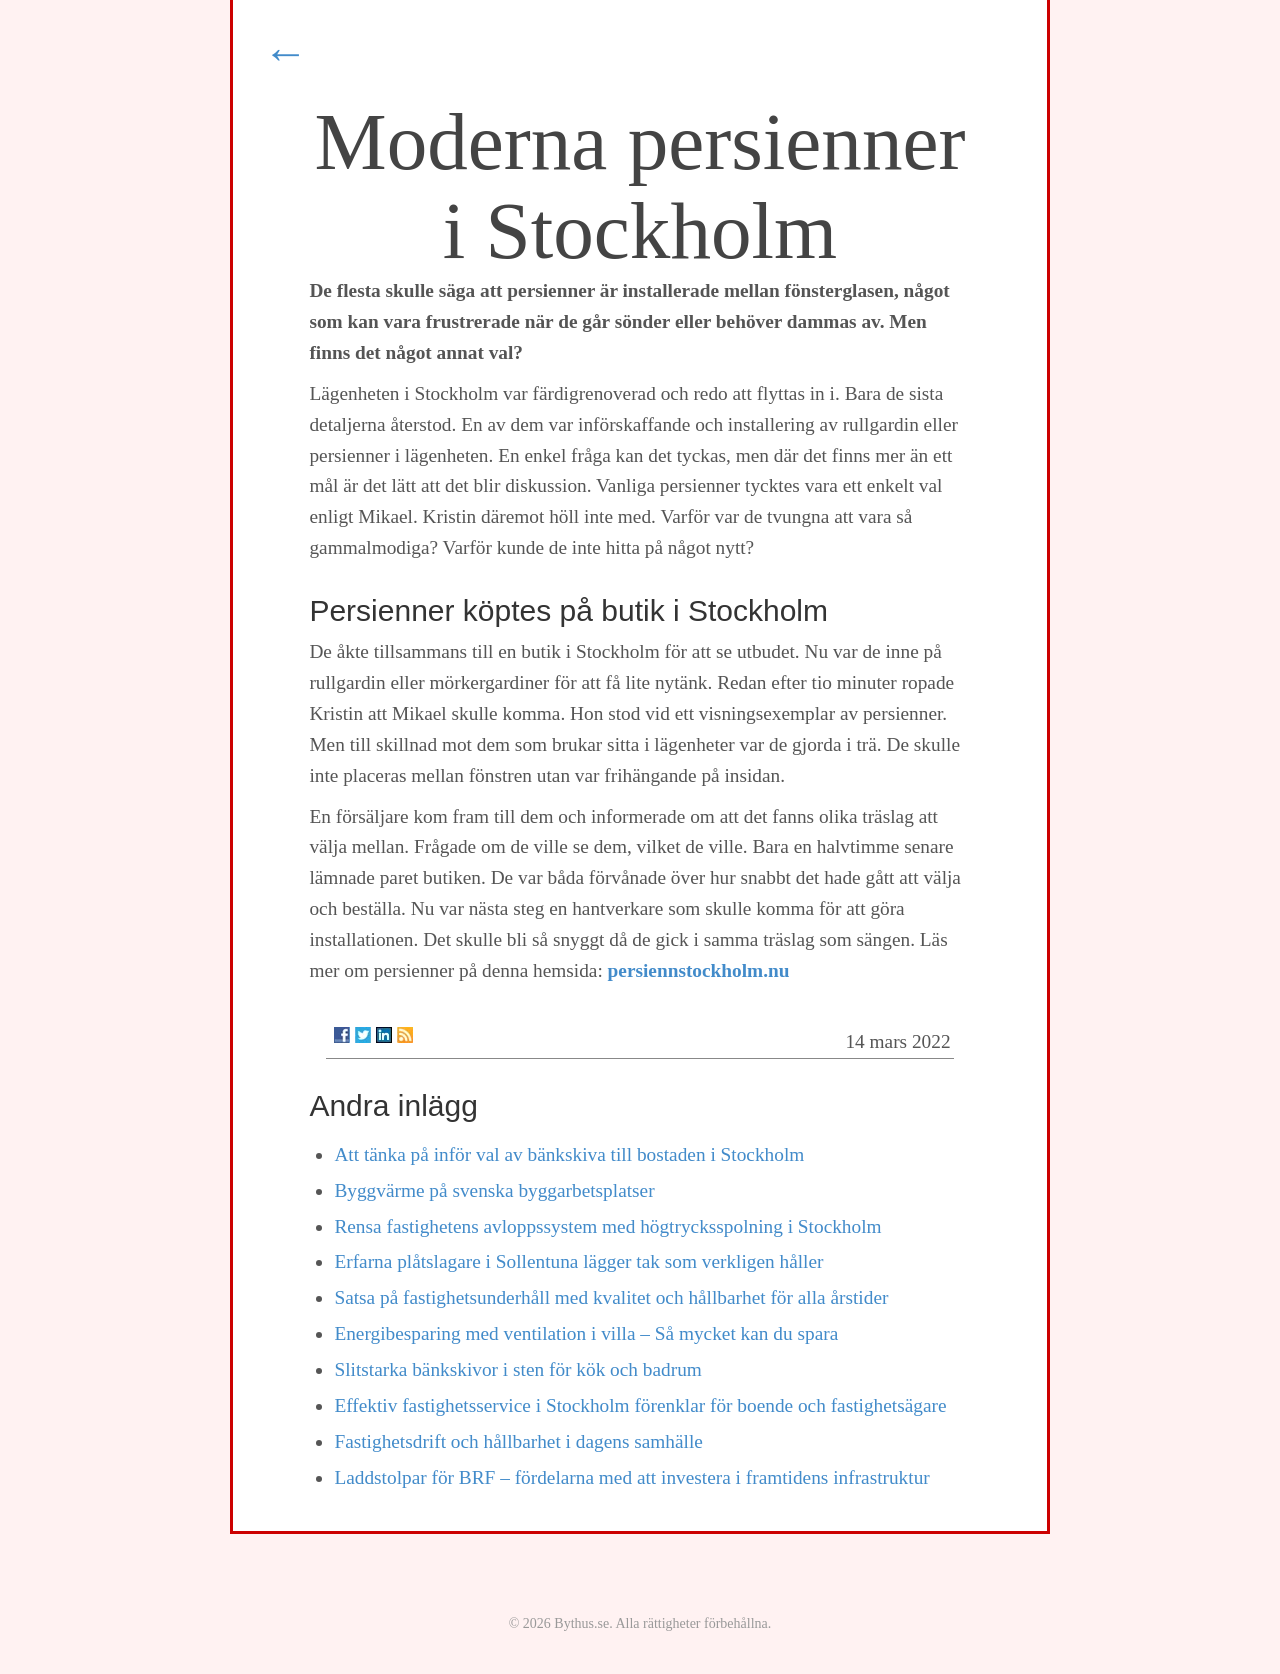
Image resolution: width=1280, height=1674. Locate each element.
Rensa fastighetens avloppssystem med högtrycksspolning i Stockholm (607, 1226)
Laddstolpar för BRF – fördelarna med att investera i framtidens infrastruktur (631, 1477)
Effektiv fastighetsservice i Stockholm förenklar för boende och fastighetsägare (640, 1405)
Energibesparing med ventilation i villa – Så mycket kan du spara (586, 1333)
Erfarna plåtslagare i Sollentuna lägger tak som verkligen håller (578, 1261)
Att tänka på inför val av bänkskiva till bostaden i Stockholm (569, 1154)
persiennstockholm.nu (699, 970)
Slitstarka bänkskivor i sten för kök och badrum (517, 1369)
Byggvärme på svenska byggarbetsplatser (494, 1190)
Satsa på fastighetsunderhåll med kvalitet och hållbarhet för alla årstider (611, 1297)
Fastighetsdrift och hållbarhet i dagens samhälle (518, 1441)
